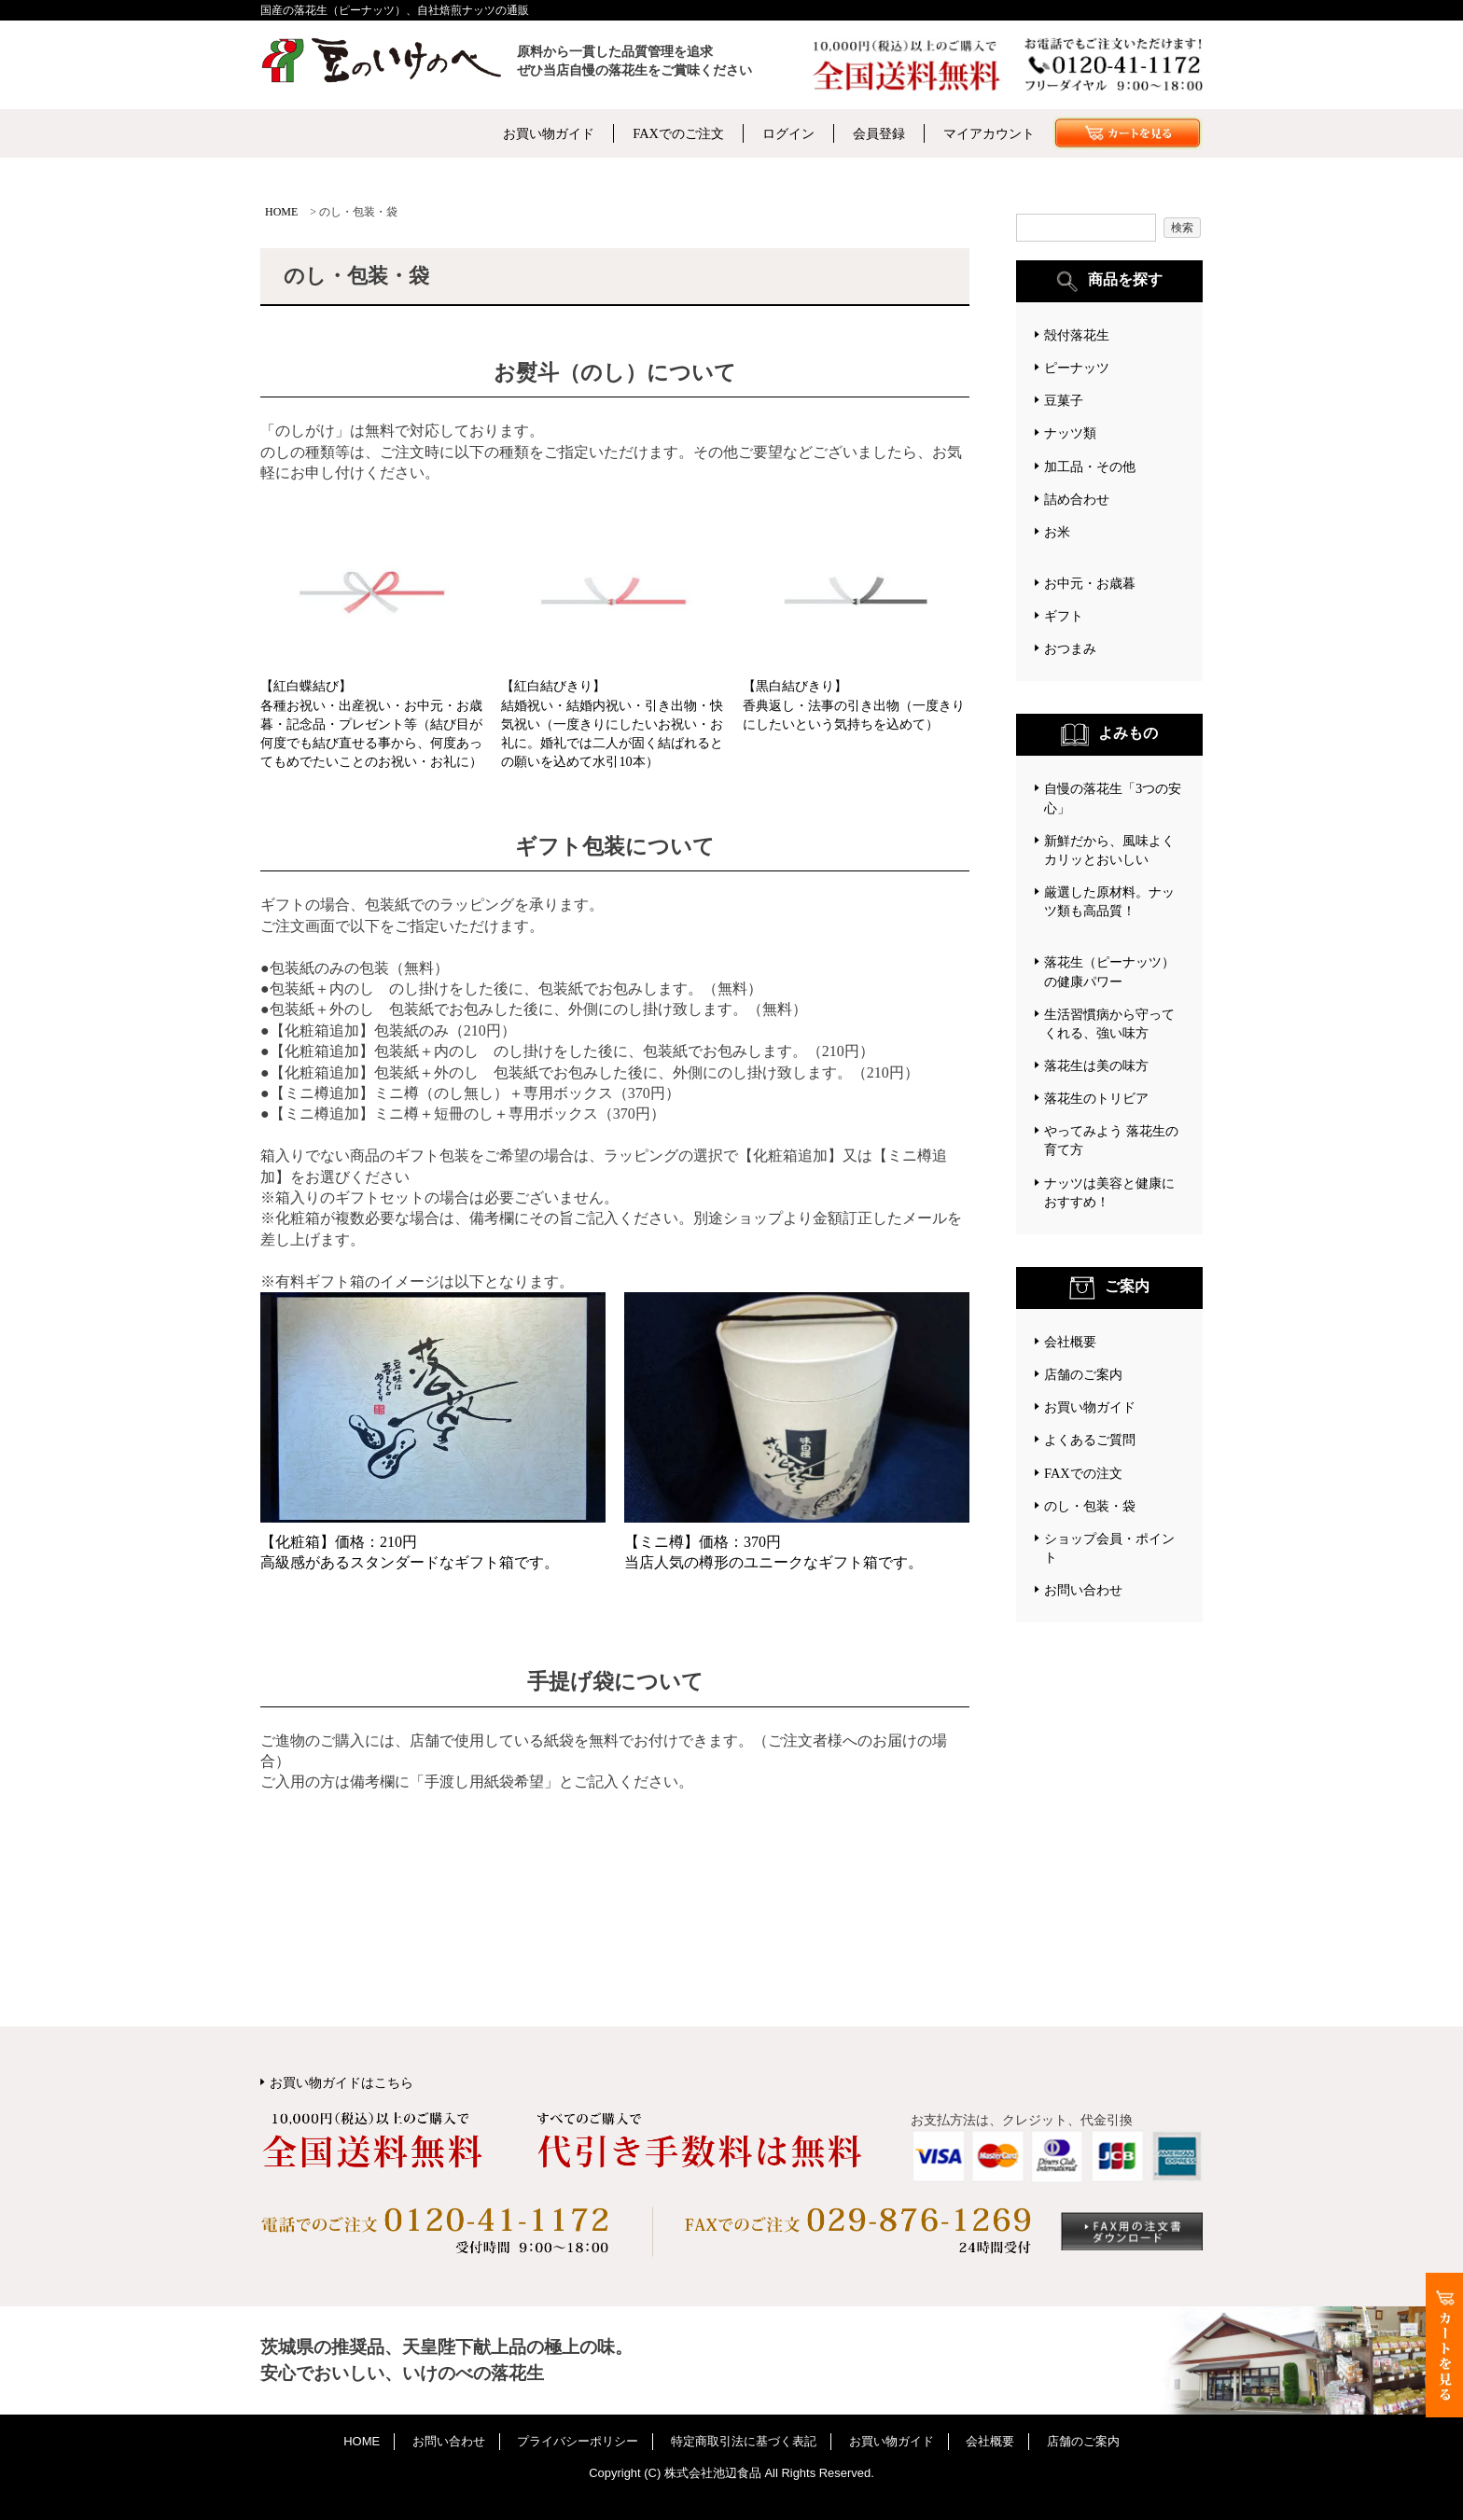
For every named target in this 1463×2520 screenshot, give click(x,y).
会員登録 (879, 133)
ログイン (788, 133)
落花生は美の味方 (1096, 1065)
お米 (1057, 531)
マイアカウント (989, 133)
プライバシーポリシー (577, 2441)
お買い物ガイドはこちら (341, 2082)
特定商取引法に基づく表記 (743, 2441)
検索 (1182, 227)
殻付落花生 (1076, 334)
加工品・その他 (1090, 466)
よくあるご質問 (1090, 1439)
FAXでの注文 (1083, 1473)
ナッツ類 (1070, 432)
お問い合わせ (1083, 1589)
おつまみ (1070, 648)
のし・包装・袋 (1090, 1505)
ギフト (1063, 615)
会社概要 (1070, 1341)
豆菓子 (1063, 400)
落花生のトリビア (1096, 1098)
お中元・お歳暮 (1090, 583)
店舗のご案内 (1083, 1374)
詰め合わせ (1076, 499)
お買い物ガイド (548, 133)
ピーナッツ (1076, 367)
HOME (281, 211)
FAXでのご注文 (678, 133)
